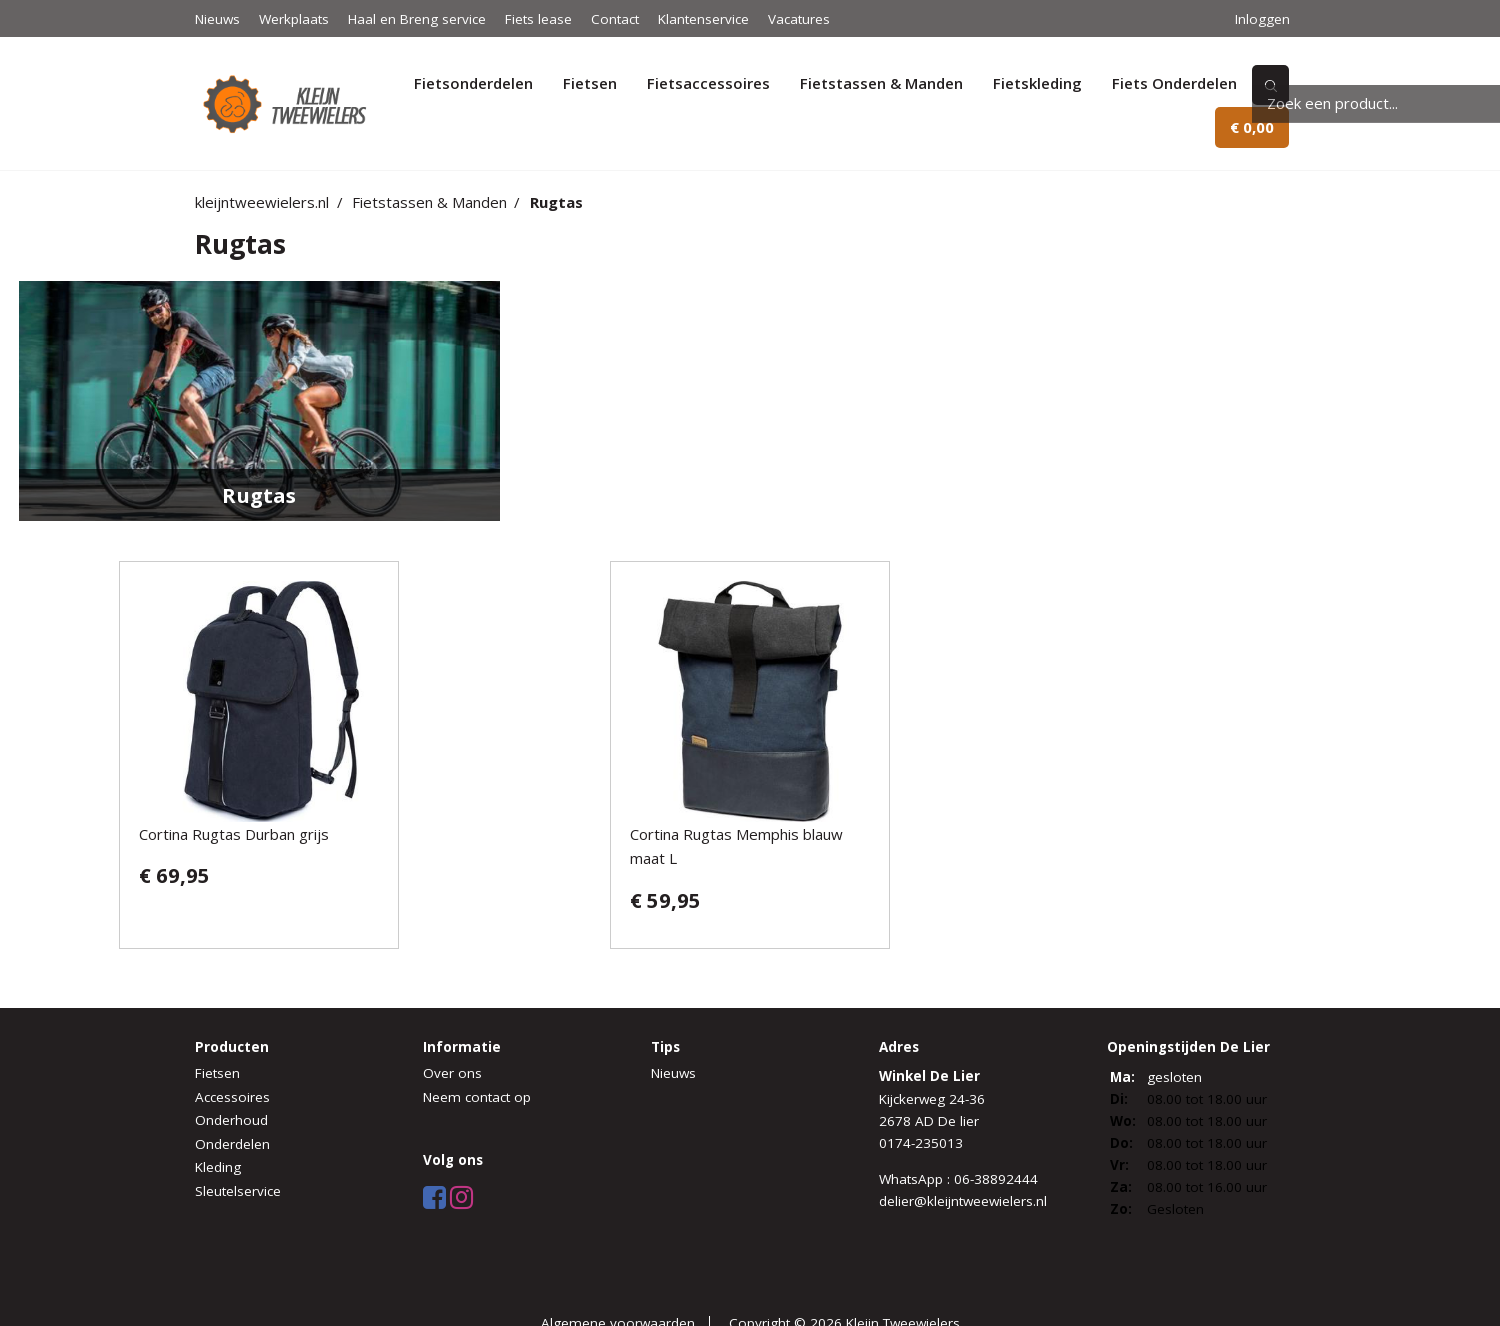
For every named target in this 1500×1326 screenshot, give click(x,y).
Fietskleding (1037, 83)
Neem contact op (477, 1097)
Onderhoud (231, 1120)
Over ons (452, 1073)
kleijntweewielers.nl (262, 202)
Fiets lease (538, 19)
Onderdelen (232, 1144)
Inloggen (1262, 19)
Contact (615, 19)
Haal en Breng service (417, 19)
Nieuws (217, 19)
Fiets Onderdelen (1174, 83)
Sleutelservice (238, 1191)
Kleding (218, 1167)
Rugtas (556, 202)
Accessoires (232, 1097)
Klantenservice (703, 19)
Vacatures (799, 19)
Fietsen (590, 83)
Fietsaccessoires (708, 83)
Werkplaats (294, 19)
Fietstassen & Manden (881, 83)
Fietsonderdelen (473, 83)
